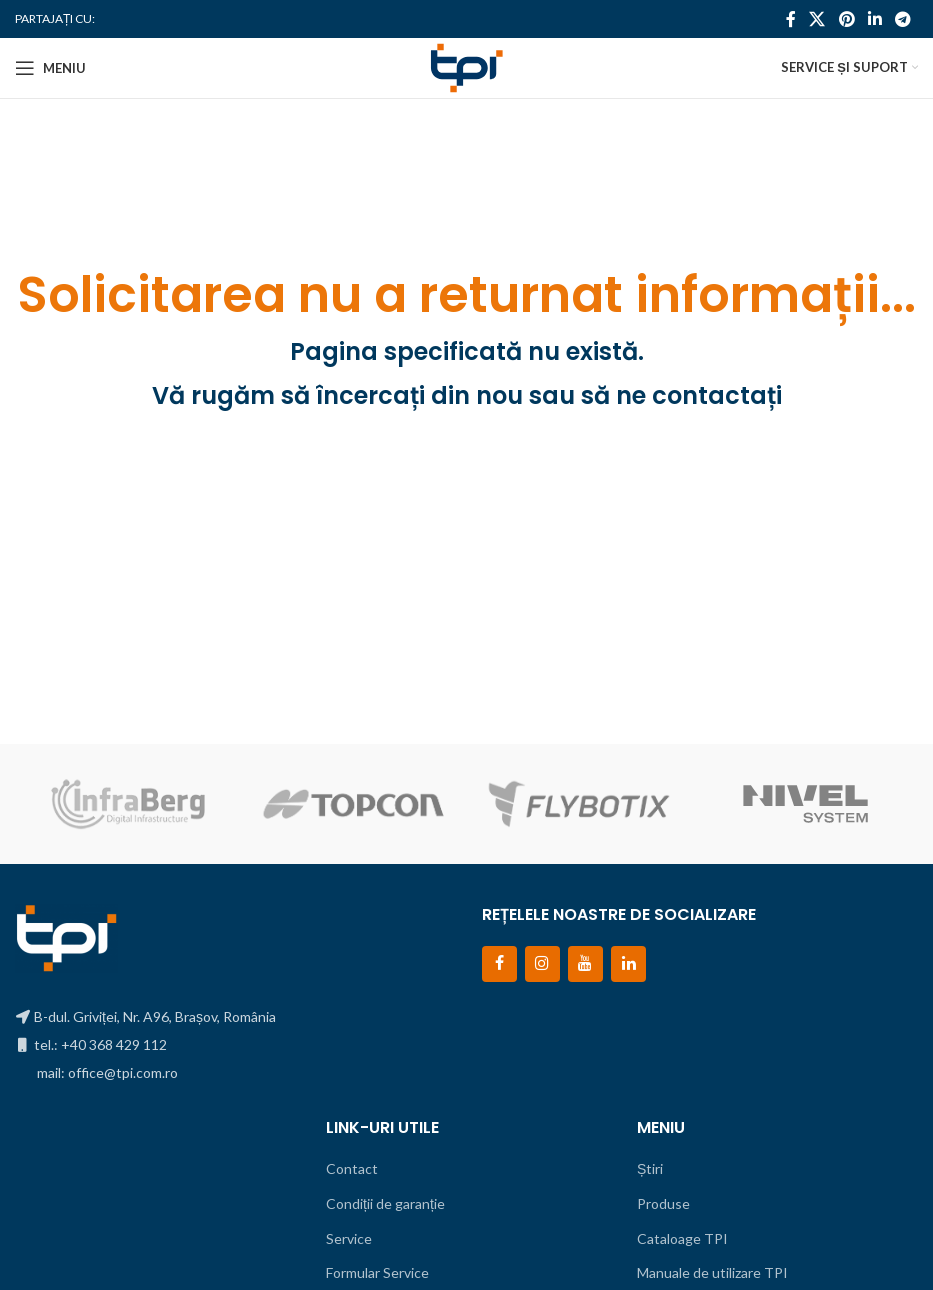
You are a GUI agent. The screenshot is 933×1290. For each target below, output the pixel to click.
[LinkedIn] (628, 963)
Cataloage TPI (682, 1238)
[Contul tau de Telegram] (903, 19)
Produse (663, 1203)
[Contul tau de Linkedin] (874, 19)
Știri (650, 1168)
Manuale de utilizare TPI (712, 1272)
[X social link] (817, 19)
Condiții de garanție (385, 1203)
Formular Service (377, 1272)
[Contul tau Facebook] (791, 19)
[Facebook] (499, 963)
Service (349, 1238)
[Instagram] (542, 963)
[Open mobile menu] (50, 68)
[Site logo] (466, 66)
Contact (352, 1168)
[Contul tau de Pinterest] (846, 19)
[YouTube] (585, 963)
